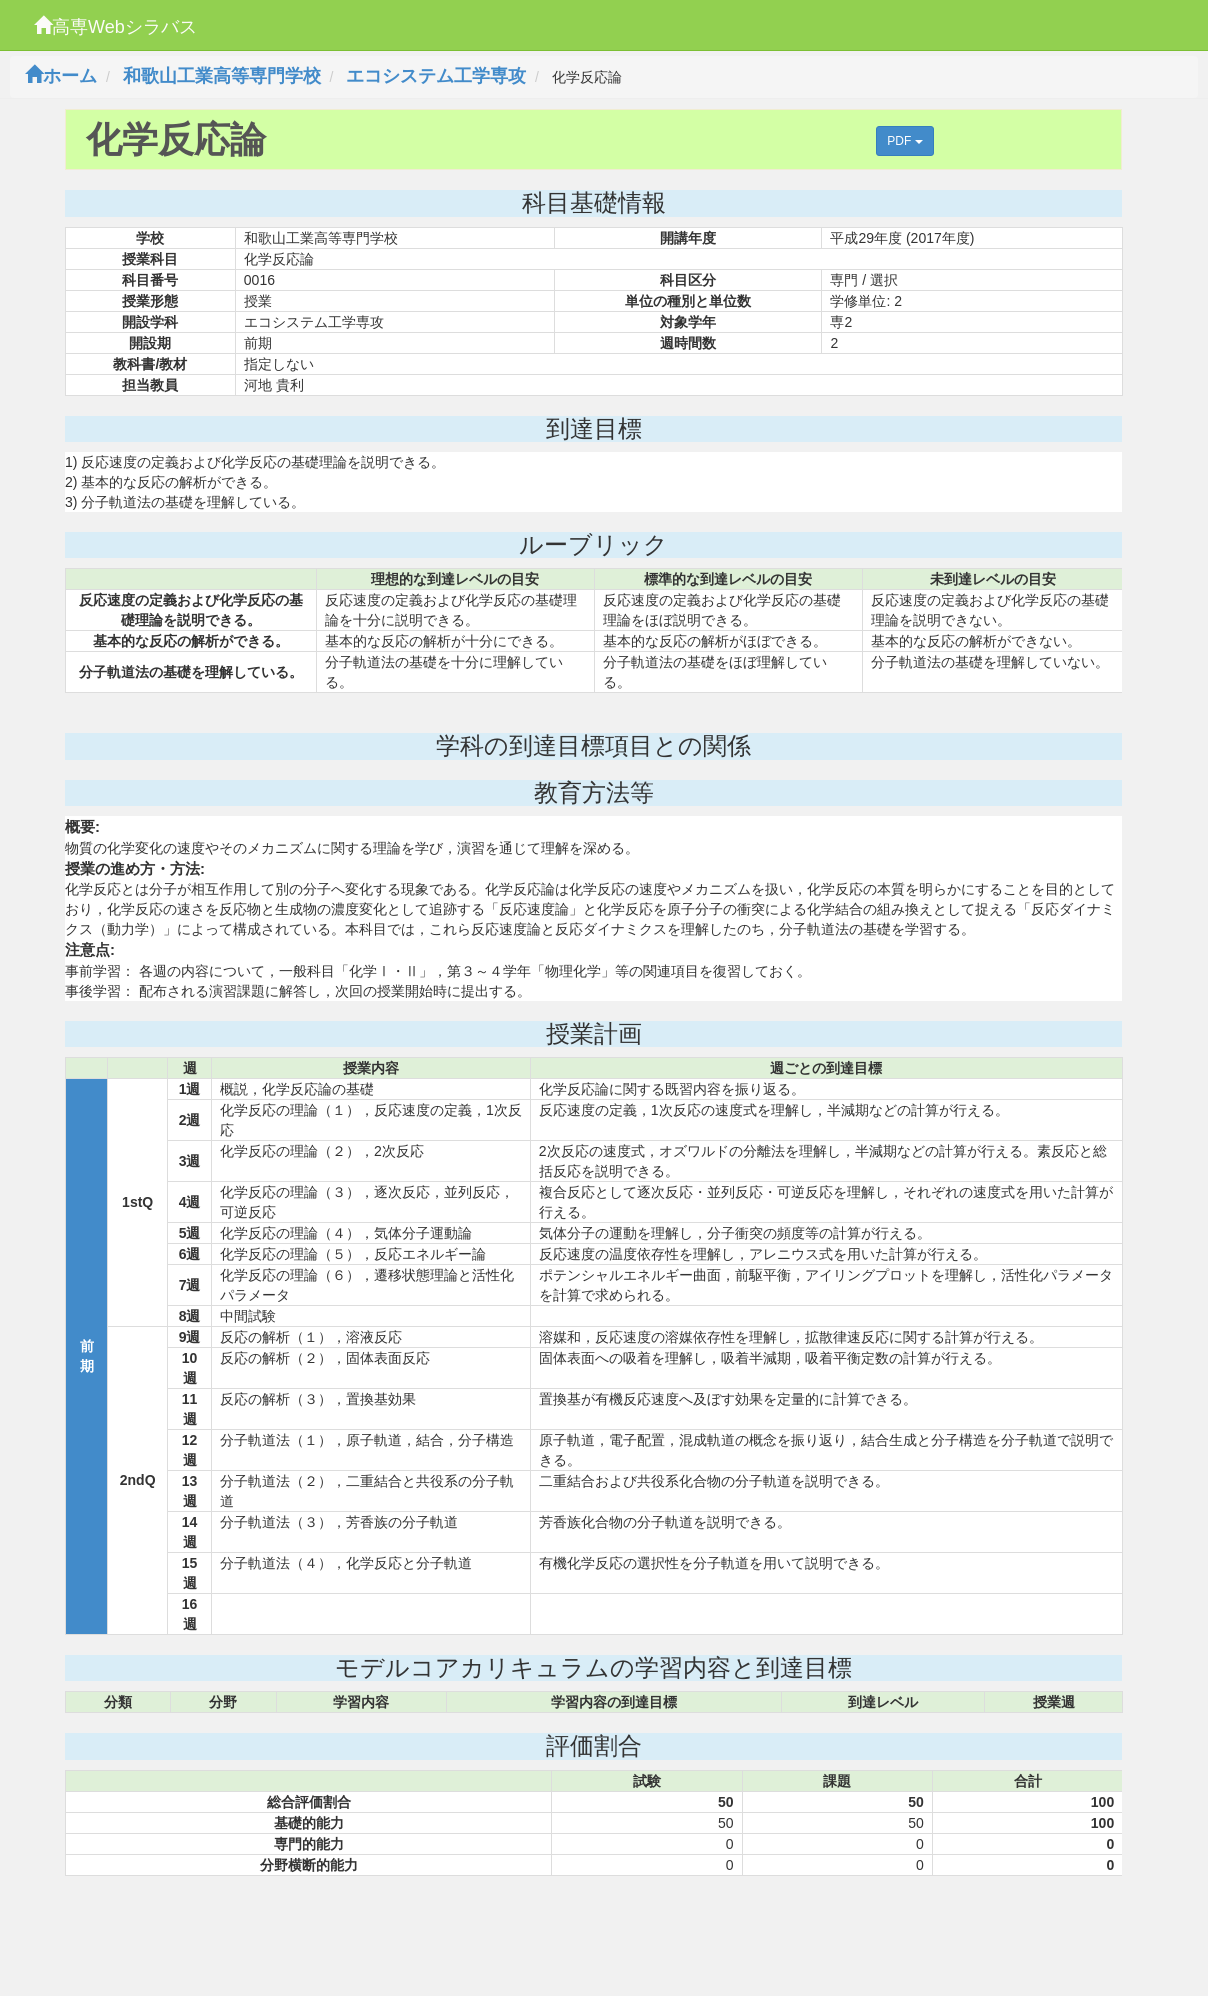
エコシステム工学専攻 (436, 76)
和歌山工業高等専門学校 (222, 76)
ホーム (61, 76)
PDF (904, 141)
